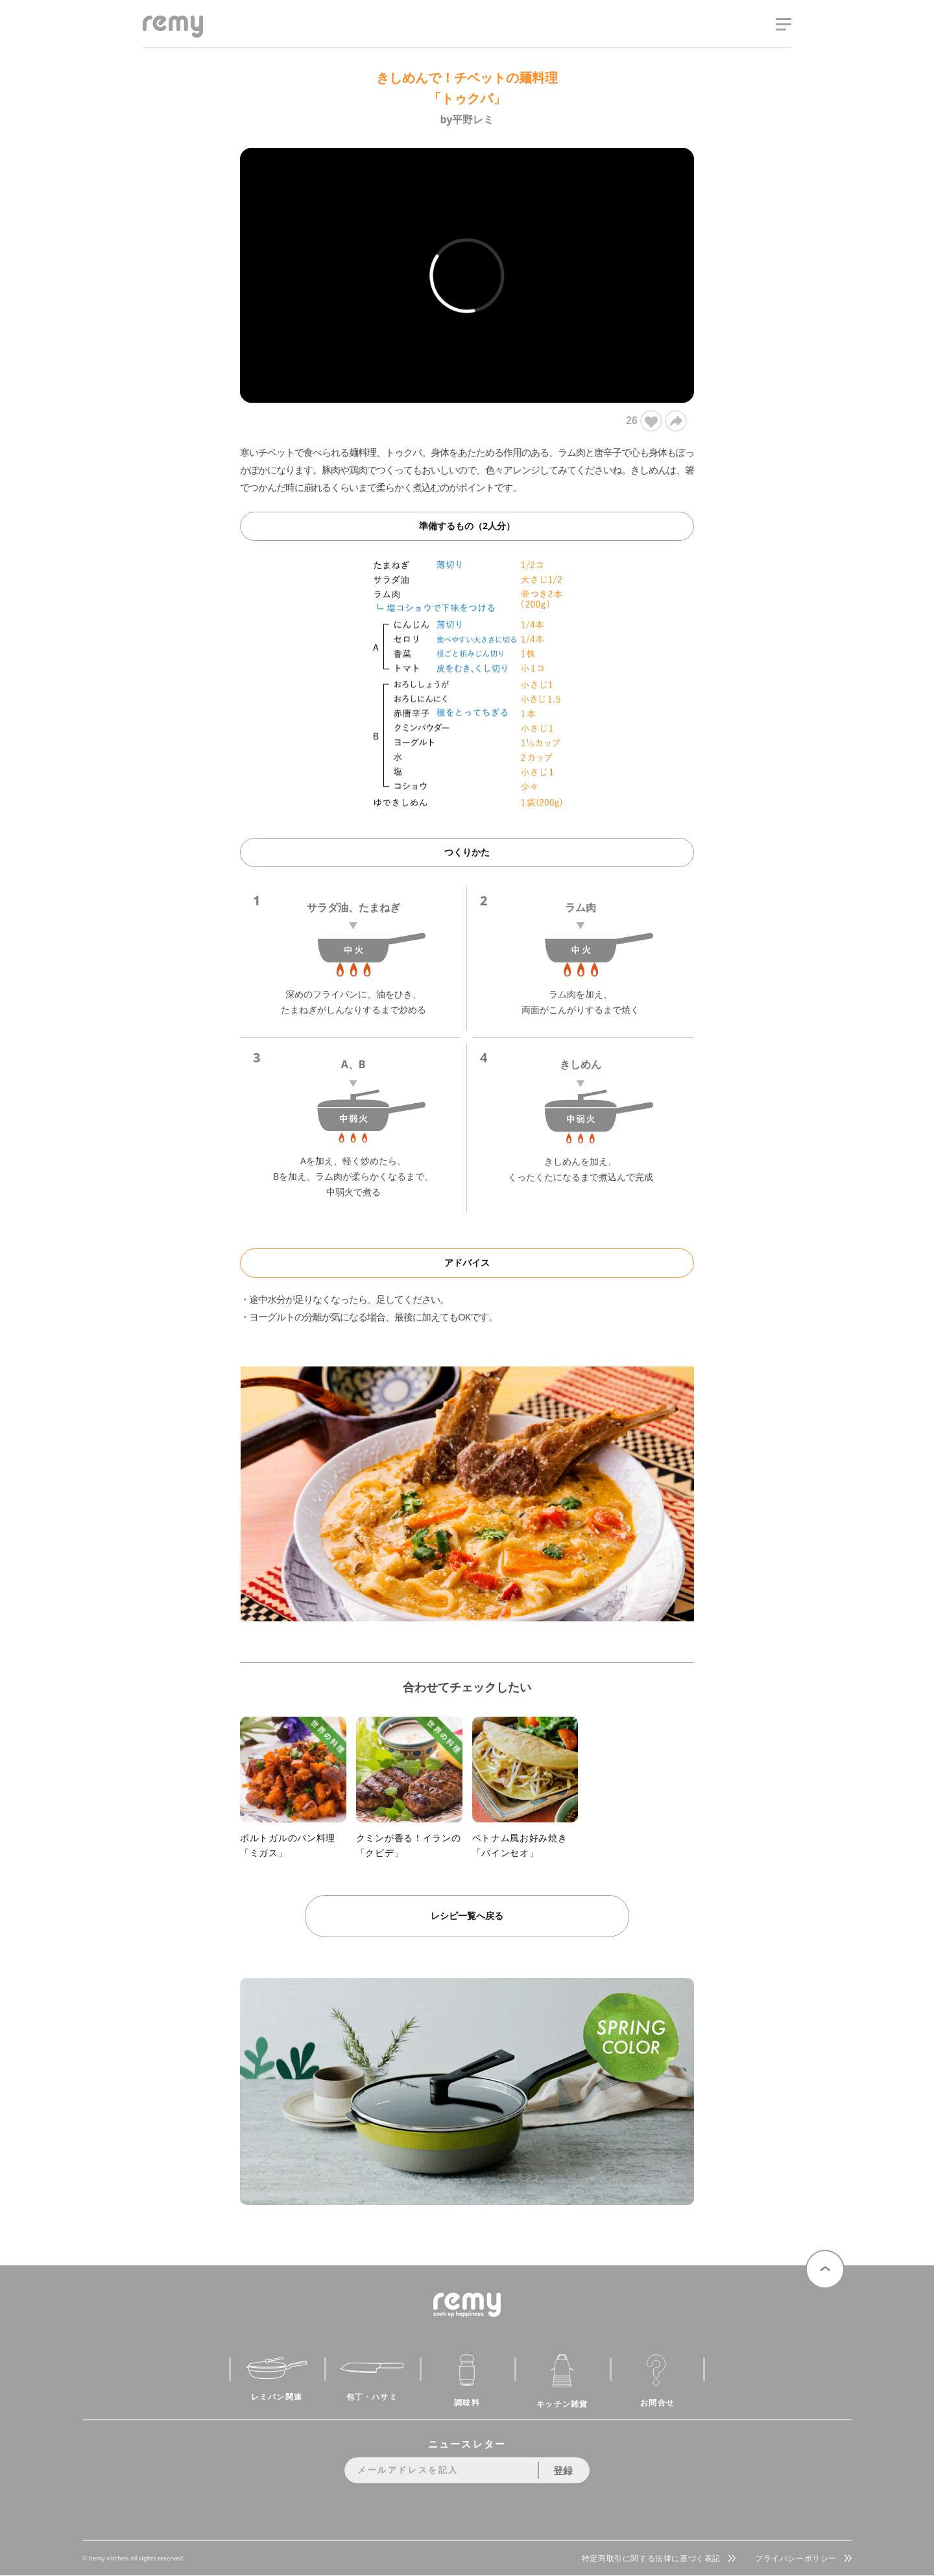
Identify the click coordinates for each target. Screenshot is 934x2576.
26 (643, 421)
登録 (563, 2470)
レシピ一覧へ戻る (467, 1915)
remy (166, 37)
